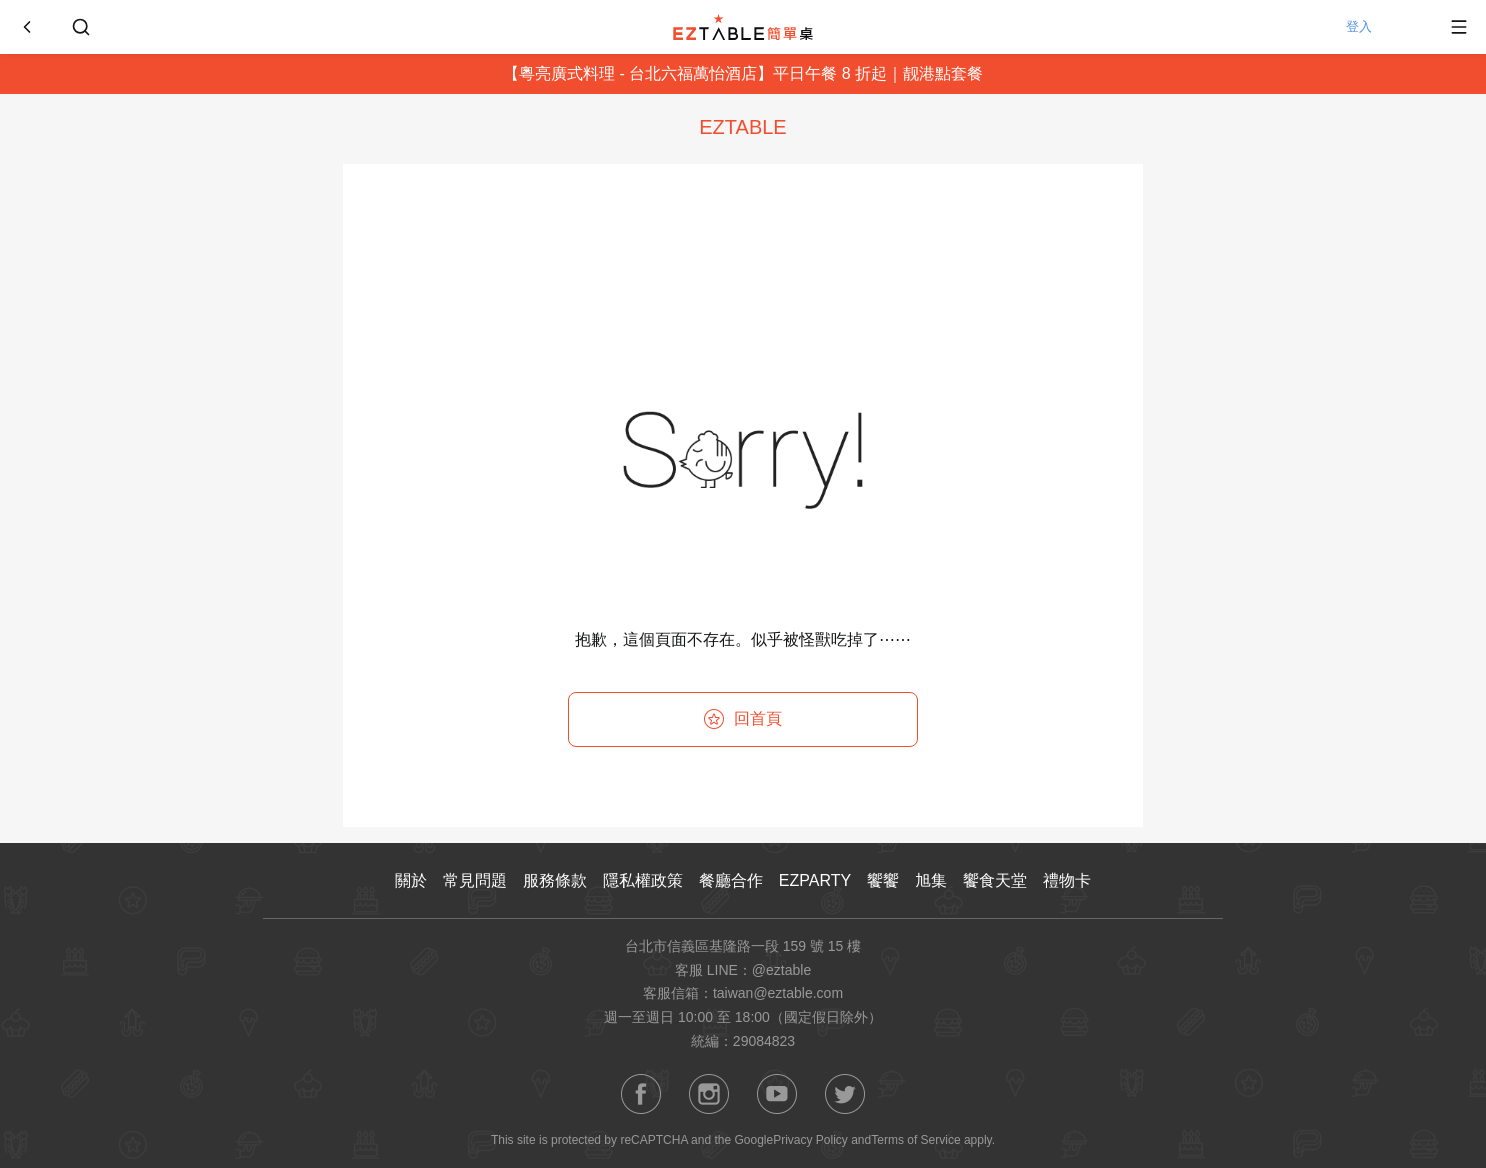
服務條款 (555, 880)
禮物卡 (1067, 880)
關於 (411, 880)
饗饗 (883, 880)
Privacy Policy (810, 1140)
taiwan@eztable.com (778, 993)
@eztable (781, 970)
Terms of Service (915, 1140)
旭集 (931, 880)
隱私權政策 (643, 880)
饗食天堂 (995, 880)
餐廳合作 (731, 880)
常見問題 (475, 880)
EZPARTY (815, 880)
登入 (1380, 27)
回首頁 (743, 719)
